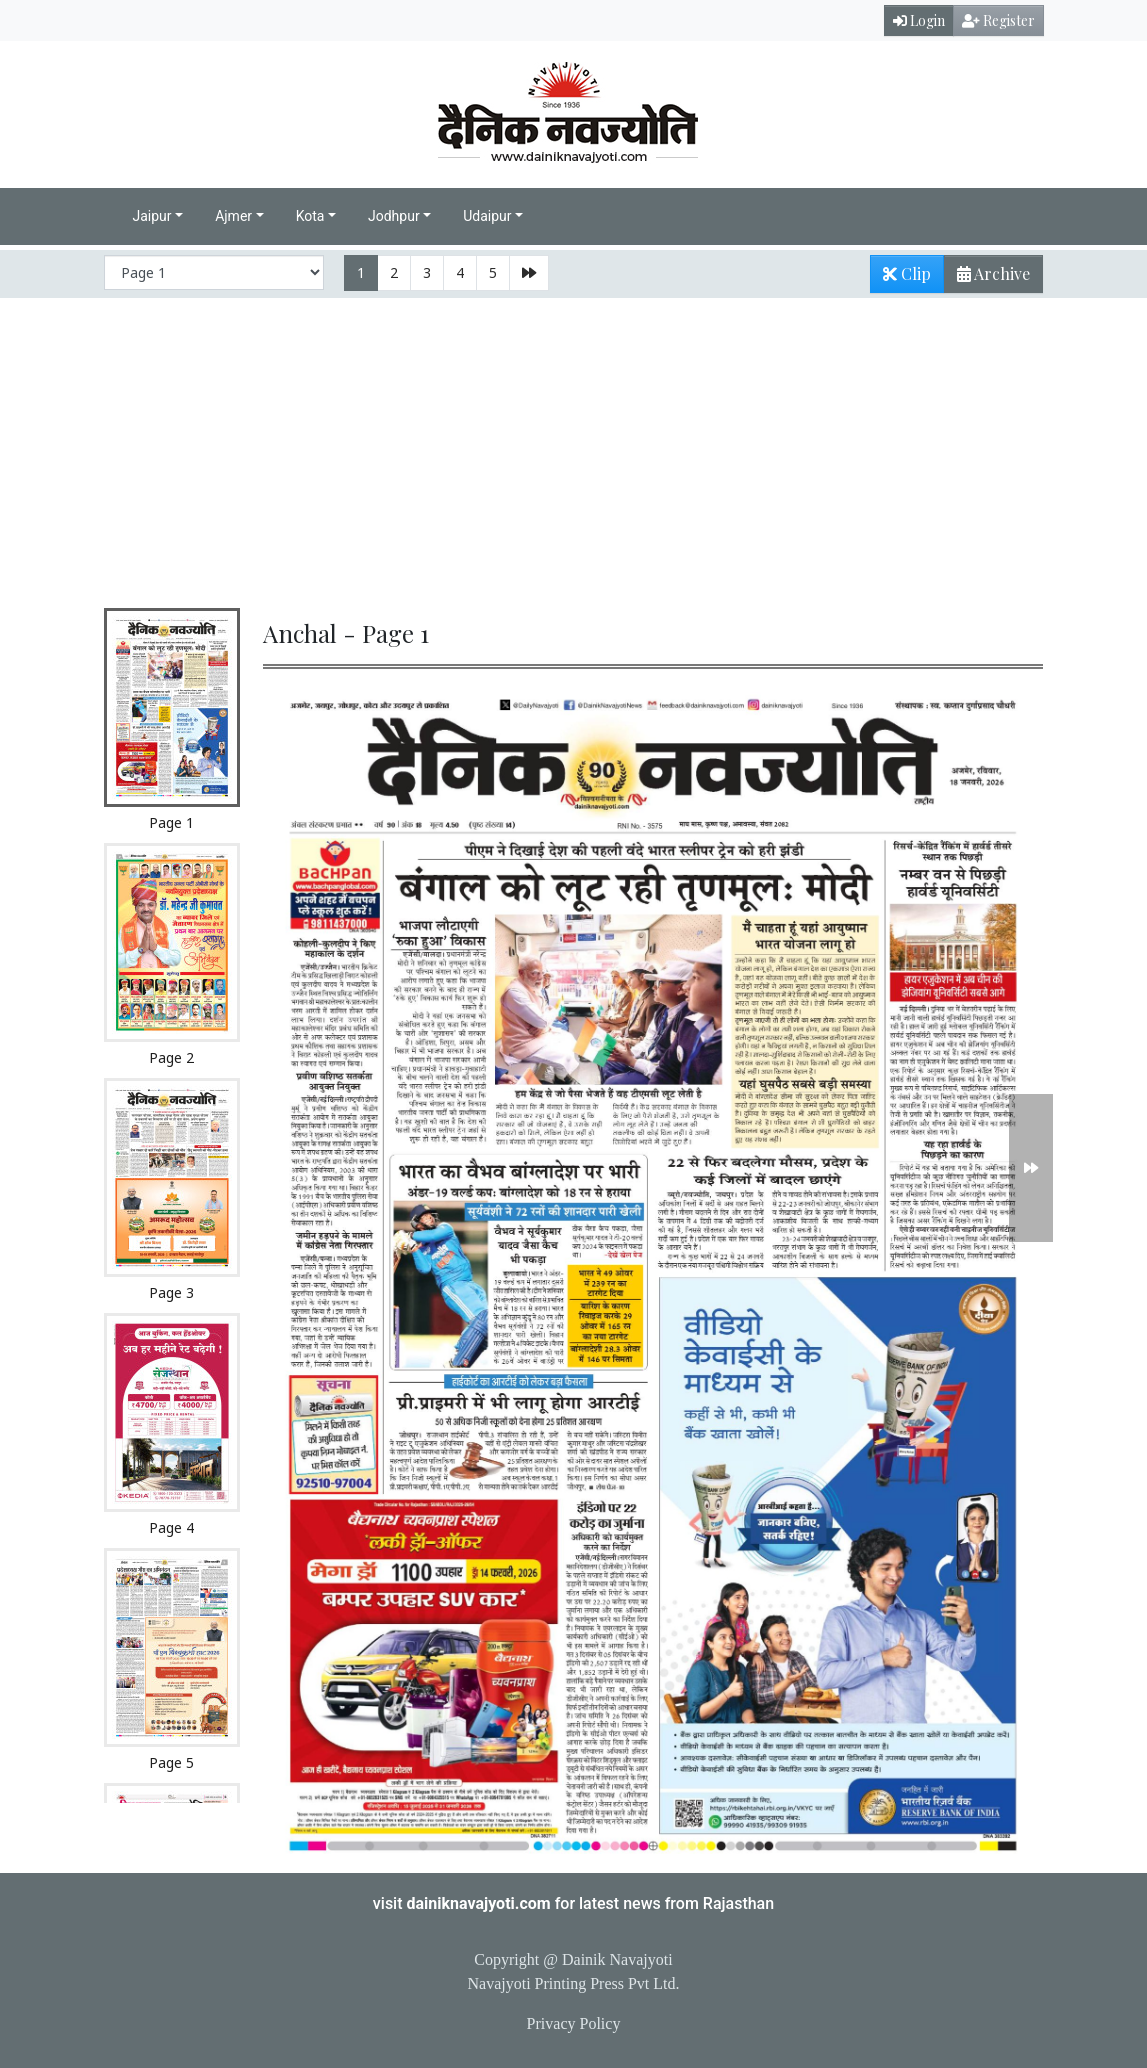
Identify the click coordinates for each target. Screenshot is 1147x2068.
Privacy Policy (574, 2023)
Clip (907, 273)
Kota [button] (310, 216)
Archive (987, 277)
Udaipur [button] (487, 216)
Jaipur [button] (152, 216)
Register (998, 20)
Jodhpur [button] (394, 216)
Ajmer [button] (233, 216)
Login (919, 20)
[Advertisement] (573, 448)
